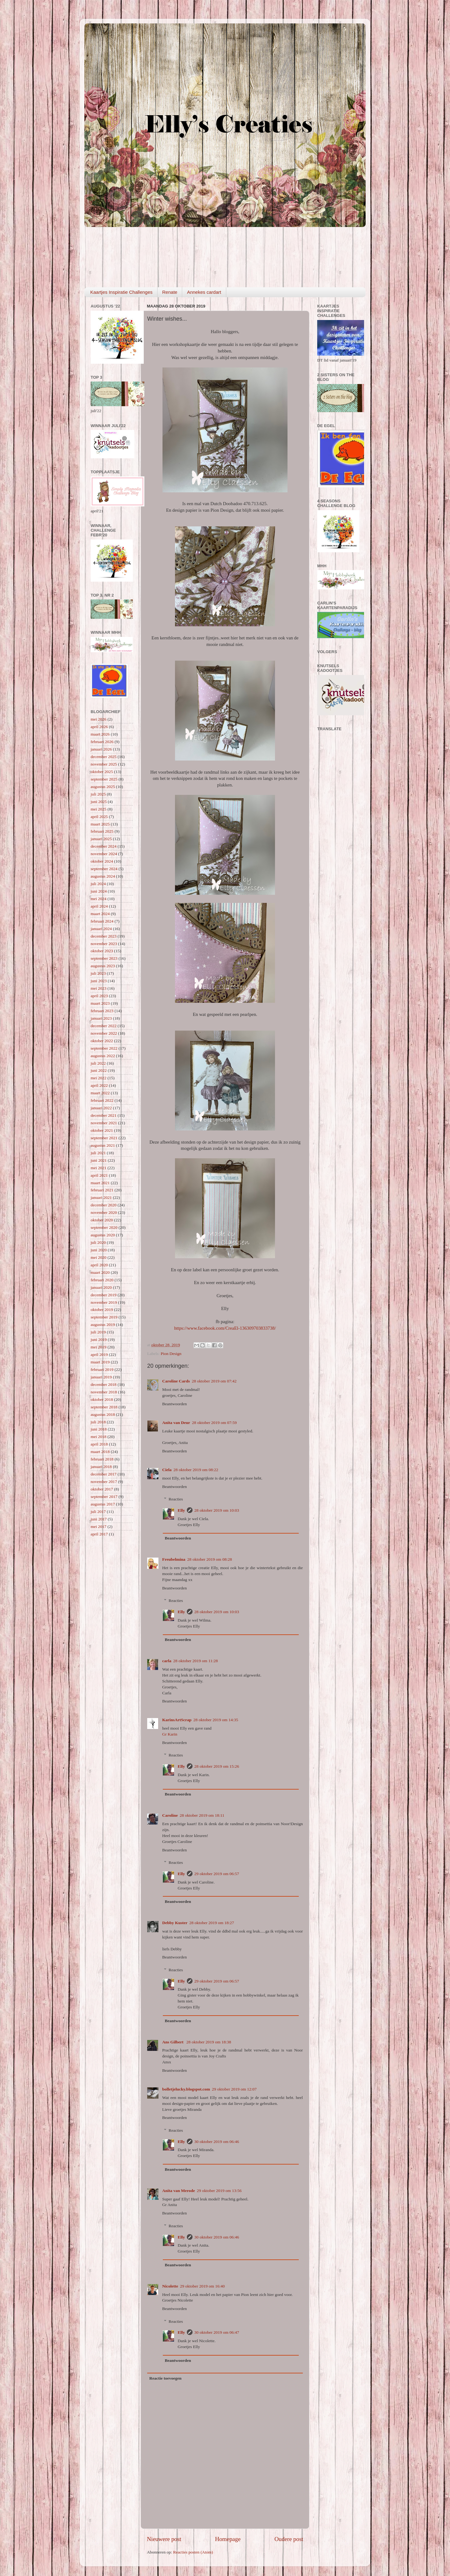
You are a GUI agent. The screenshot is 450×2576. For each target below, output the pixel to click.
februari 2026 (102, 741)
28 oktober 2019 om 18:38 (208, 2042)
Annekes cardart (204, 292)
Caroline (170, 1815)
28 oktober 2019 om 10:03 (216, 1510)
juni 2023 (99, 980)
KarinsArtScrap (177, 1719)
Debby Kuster (175, 1922)
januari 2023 (101, 1018)
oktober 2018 (102, 1399)
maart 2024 (100, 913)
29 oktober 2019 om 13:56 (219, 2190)
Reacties (176, 1499)
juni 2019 (99, 1339)
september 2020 (104, 1227)
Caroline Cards (176, 1381)
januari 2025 (101, 838)
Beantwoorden (174, 1403)
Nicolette (170, 2286)
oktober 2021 (102, 1130)
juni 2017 (99, 1519)
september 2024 (104, 868)
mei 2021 (99, 1167)
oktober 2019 (102, 1309)
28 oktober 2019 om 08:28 (209, 1559)
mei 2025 (99, 809)
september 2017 (104, 1496)
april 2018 (99, 1444)
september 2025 (104, 779)
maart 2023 (100, 1003)
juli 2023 (98, 973)
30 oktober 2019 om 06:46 (216, 2141)
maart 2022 (100, 1093)
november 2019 (104, 1302)
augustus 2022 (103, 1055)
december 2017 (104, 1474)
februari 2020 (102, 1280)
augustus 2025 (103, 786)
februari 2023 (102, 1010)
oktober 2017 (102, 1489)
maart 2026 (100, 734)
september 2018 (104, 1407)
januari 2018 (101, 1466)
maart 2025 (100, 824)
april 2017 (99, 1534)
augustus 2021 (103, 1145)
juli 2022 (98, 1063)
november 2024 (104, 853)
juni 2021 (99, 1160)
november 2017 (104, 1481)
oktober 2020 (102, 1220)
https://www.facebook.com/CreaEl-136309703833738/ (225, 1328)
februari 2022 (102, 1100)
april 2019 (99, 1354)
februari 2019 (102, 1369)
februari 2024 (102, 921)
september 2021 (104, 1137)
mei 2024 (99, 898)
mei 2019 (99, 1347)
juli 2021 (98, 1152)
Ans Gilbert (173, 2042)
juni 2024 (99, 891)
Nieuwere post (164, 2539)
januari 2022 (101, 1108)
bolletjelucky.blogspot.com (186, 2089)
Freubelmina (173, 1559)
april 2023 (99, 995)
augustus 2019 (103, 1324)
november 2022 (104, 1033)
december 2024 (104, 846)
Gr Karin (169, 1734)
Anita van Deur (176, 1422)
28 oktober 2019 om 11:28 (195, 1660)
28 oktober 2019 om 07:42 (214, 1381)
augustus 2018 (103, 1414)
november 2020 (104, 1212)
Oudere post (288, 2539)
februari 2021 (102, 1190)
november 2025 (104, 764)
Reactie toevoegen (165, 2378)
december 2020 (104, 1205)
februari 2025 (102, 831)
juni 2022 (99, 1070)
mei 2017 (99, 1526)
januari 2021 (101, 1197)
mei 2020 (99, 1257)
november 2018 (104, 1392)
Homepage (228, 2539)
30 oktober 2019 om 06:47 (216, 2332)
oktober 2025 (102, 771)
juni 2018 (99, 1429)
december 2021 (104, 1115)
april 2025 (99, 816)
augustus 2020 (103, 1235)
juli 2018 (98, 1422)
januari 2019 (101, 1377)
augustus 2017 (103, 1504)
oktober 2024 (102, 861)
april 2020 (99, 1265)
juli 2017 (98, 1511)
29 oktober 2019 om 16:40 (202, 2286)
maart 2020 (100, 1272)
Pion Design (171, 1353)
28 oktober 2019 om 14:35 (215, 1719)
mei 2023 (99, 988)
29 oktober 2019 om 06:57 (216, 1873)
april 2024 (99, 906)
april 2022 (99, 1085)
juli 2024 (98, 883)
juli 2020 (98, 1242)
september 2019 (104, 1317)
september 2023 (104, 958)
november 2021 (104, 1123)
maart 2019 (100, 1362)
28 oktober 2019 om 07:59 (214, 1422)
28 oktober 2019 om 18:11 (202, 1815)
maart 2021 (100, 1182)
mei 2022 (99, 1078)
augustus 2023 (103, 965)
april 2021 (99, 1175)
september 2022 (104, 1048)
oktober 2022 (102, 1040)
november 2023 (104, 943)
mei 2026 (99, 719)
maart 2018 (100, 1451)
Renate (169, 292)
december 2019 (104, 1295)
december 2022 (104, 1025)
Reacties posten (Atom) (193, 2552)
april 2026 (99, 726)
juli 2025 (98, 794)
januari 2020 (101, 1287)
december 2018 (104, 1384)
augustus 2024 (103, 876)
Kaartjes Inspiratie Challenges (121, 292)
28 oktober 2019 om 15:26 (216, 1766)
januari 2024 (101, 928)
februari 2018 (102, 1459)
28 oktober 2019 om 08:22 (195, 1469)
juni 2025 (99, 801)
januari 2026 (101, 749)
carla (166, 1660)
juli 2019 (98, 1332)
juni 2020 (99, 1250)
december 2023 (104, 936)
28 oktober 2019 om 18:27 (211, 1922)
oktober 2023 (102, 950)
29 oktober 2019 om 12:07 (234, 2089)
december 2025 (104, 756)
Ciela (167, 1469)
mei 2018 (99, 1436)
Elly (181, 1510)
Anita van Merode (178, 2190)
